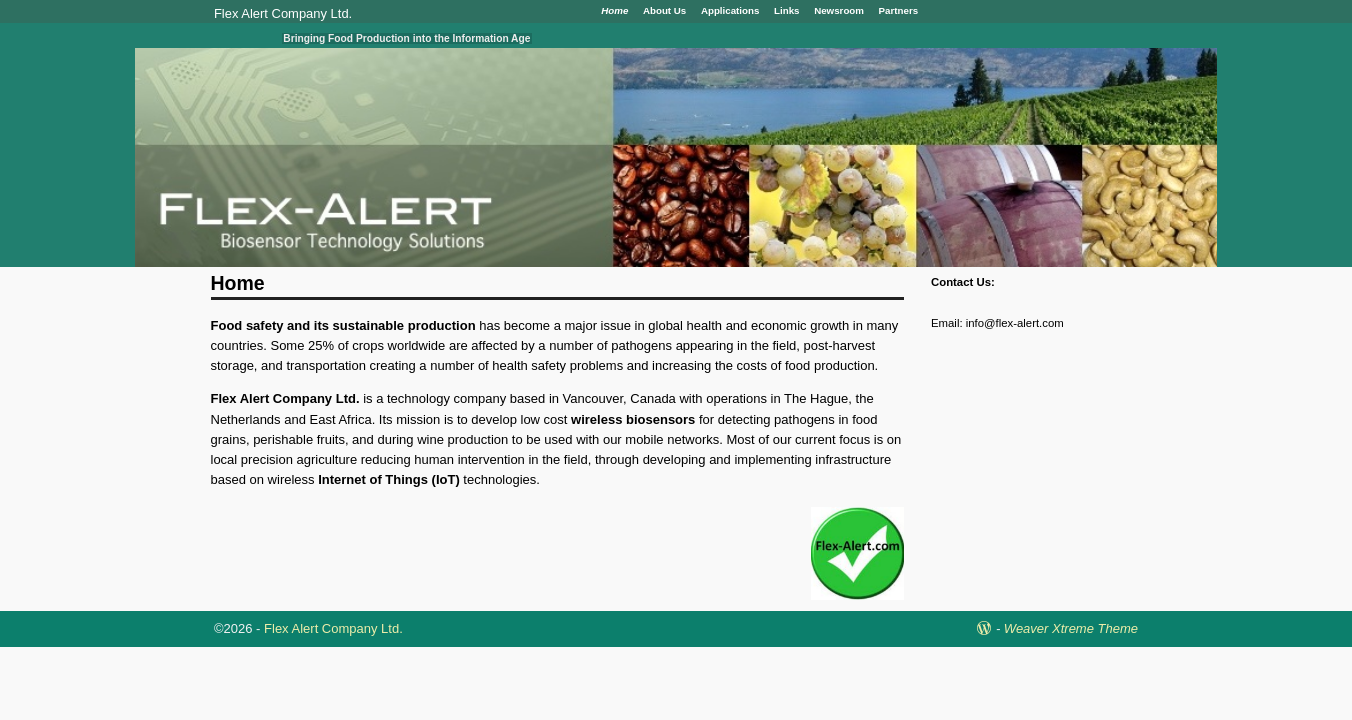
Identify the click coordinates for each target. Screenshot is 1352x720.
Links (786, 10)
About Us (664, 10)
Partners (899, 10)
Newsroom (839, 10)
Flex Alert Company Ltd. (283, 13)
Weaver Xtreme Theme (1071, 628)
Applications (730, 10)
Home (614, 10)
